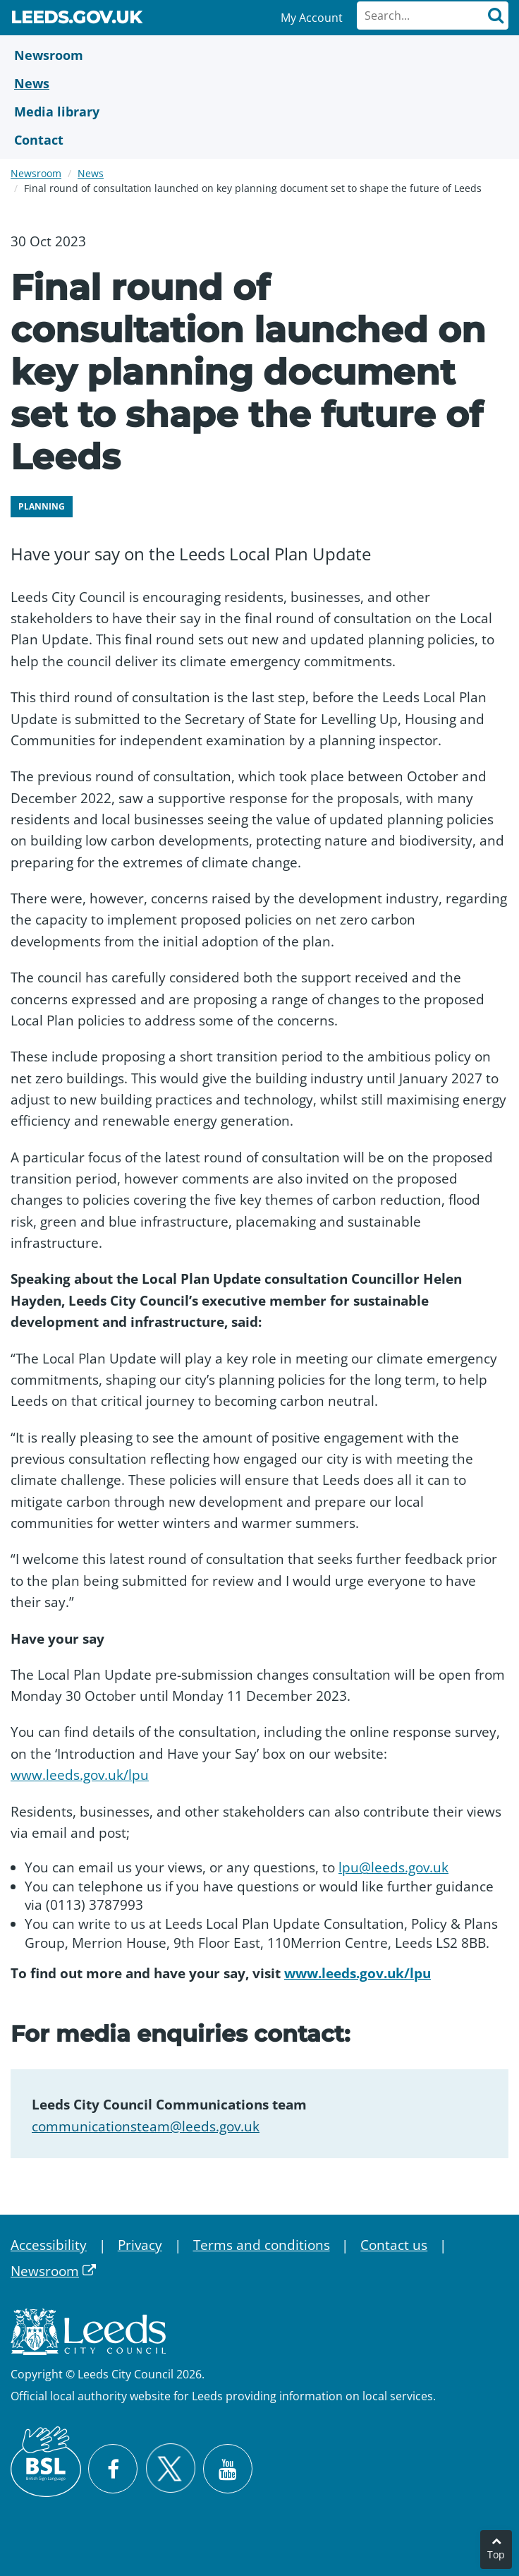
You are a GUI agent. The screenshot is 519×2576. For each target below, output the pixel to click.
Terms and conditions (261, 2245)
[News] (259, 83)
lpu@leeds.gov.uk (393, 1867)
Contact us (393, 2245)
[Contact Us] (259, 140)
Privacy (140, 2245)
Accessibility (49, 2245)
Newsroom (36, 173)
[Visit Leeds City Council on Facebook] (113, 2468)
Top (496, 2554)
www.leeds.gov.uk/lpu (80, 1775)
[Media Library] (259, 111)
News (91, 173)
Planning (41, 506)
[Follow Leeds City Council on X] (170, 2468)
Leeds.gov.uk (76, 19)
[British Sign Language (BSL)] (46, 2461)
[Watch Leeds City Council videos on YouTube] (227, 2468)
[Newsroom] (259, 55)
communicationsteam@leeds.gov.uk (146, 2126)
